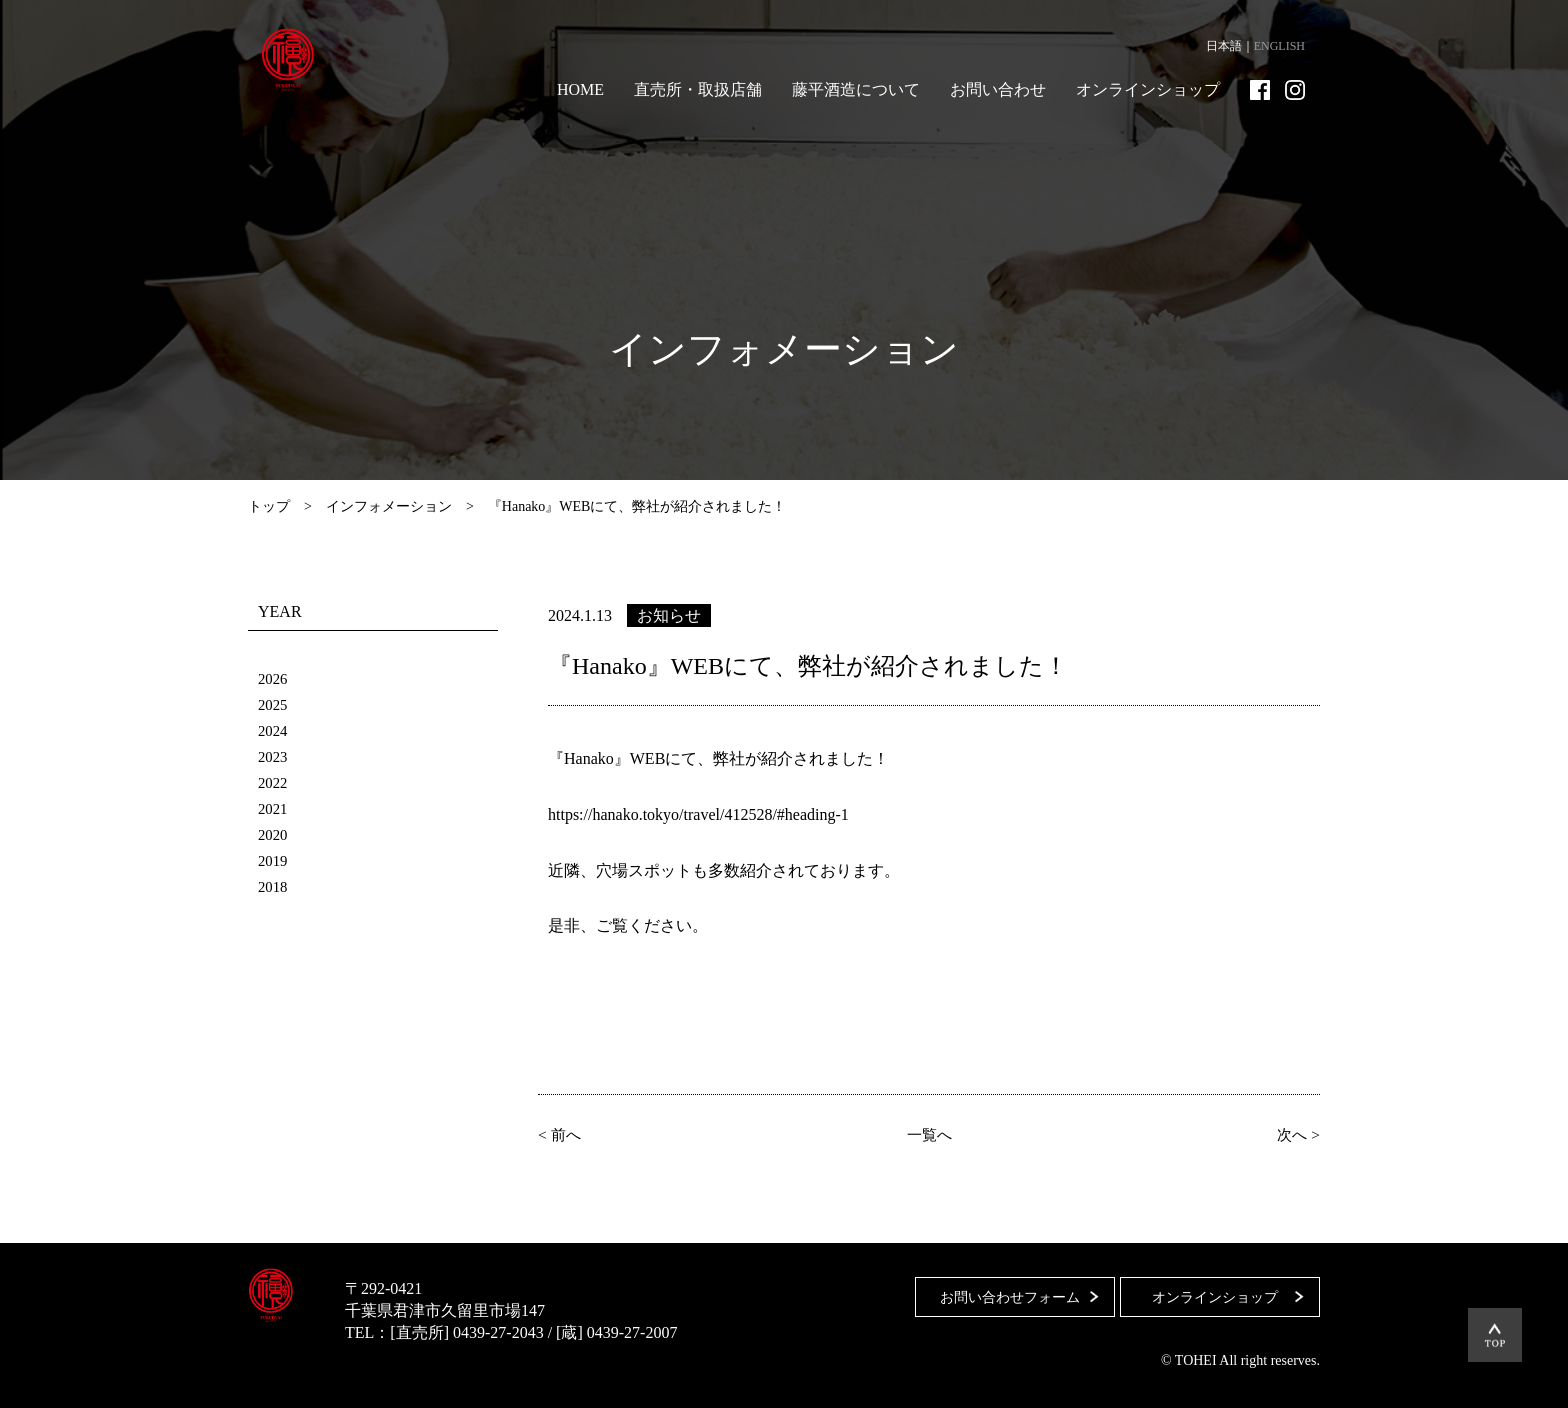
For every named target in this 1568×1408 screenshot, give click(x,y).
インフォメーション (389, 506)
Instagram (1295, 90)
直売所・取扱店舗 (698, 89)
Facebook (1260, 90)
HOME (580, 89)
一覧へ (929, 1134)
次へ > (1294, 1134)
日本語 (1224, 46)
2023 (274, 756)
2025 (274, 704)
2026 (274, 678)
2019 (274, 860)
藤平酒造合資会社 (300, 60)
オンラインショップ (1148, 89)
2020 (274, 834)
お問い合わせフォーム (1001, 1288)
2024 (274, 730)
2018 (274, 886)
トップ (269, 506)
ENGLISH (1279, 46)
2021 (274, 808)
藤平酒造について (856, 89)
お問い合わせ (998, 89)
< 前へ (563, 1134)
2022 (274, 782)
